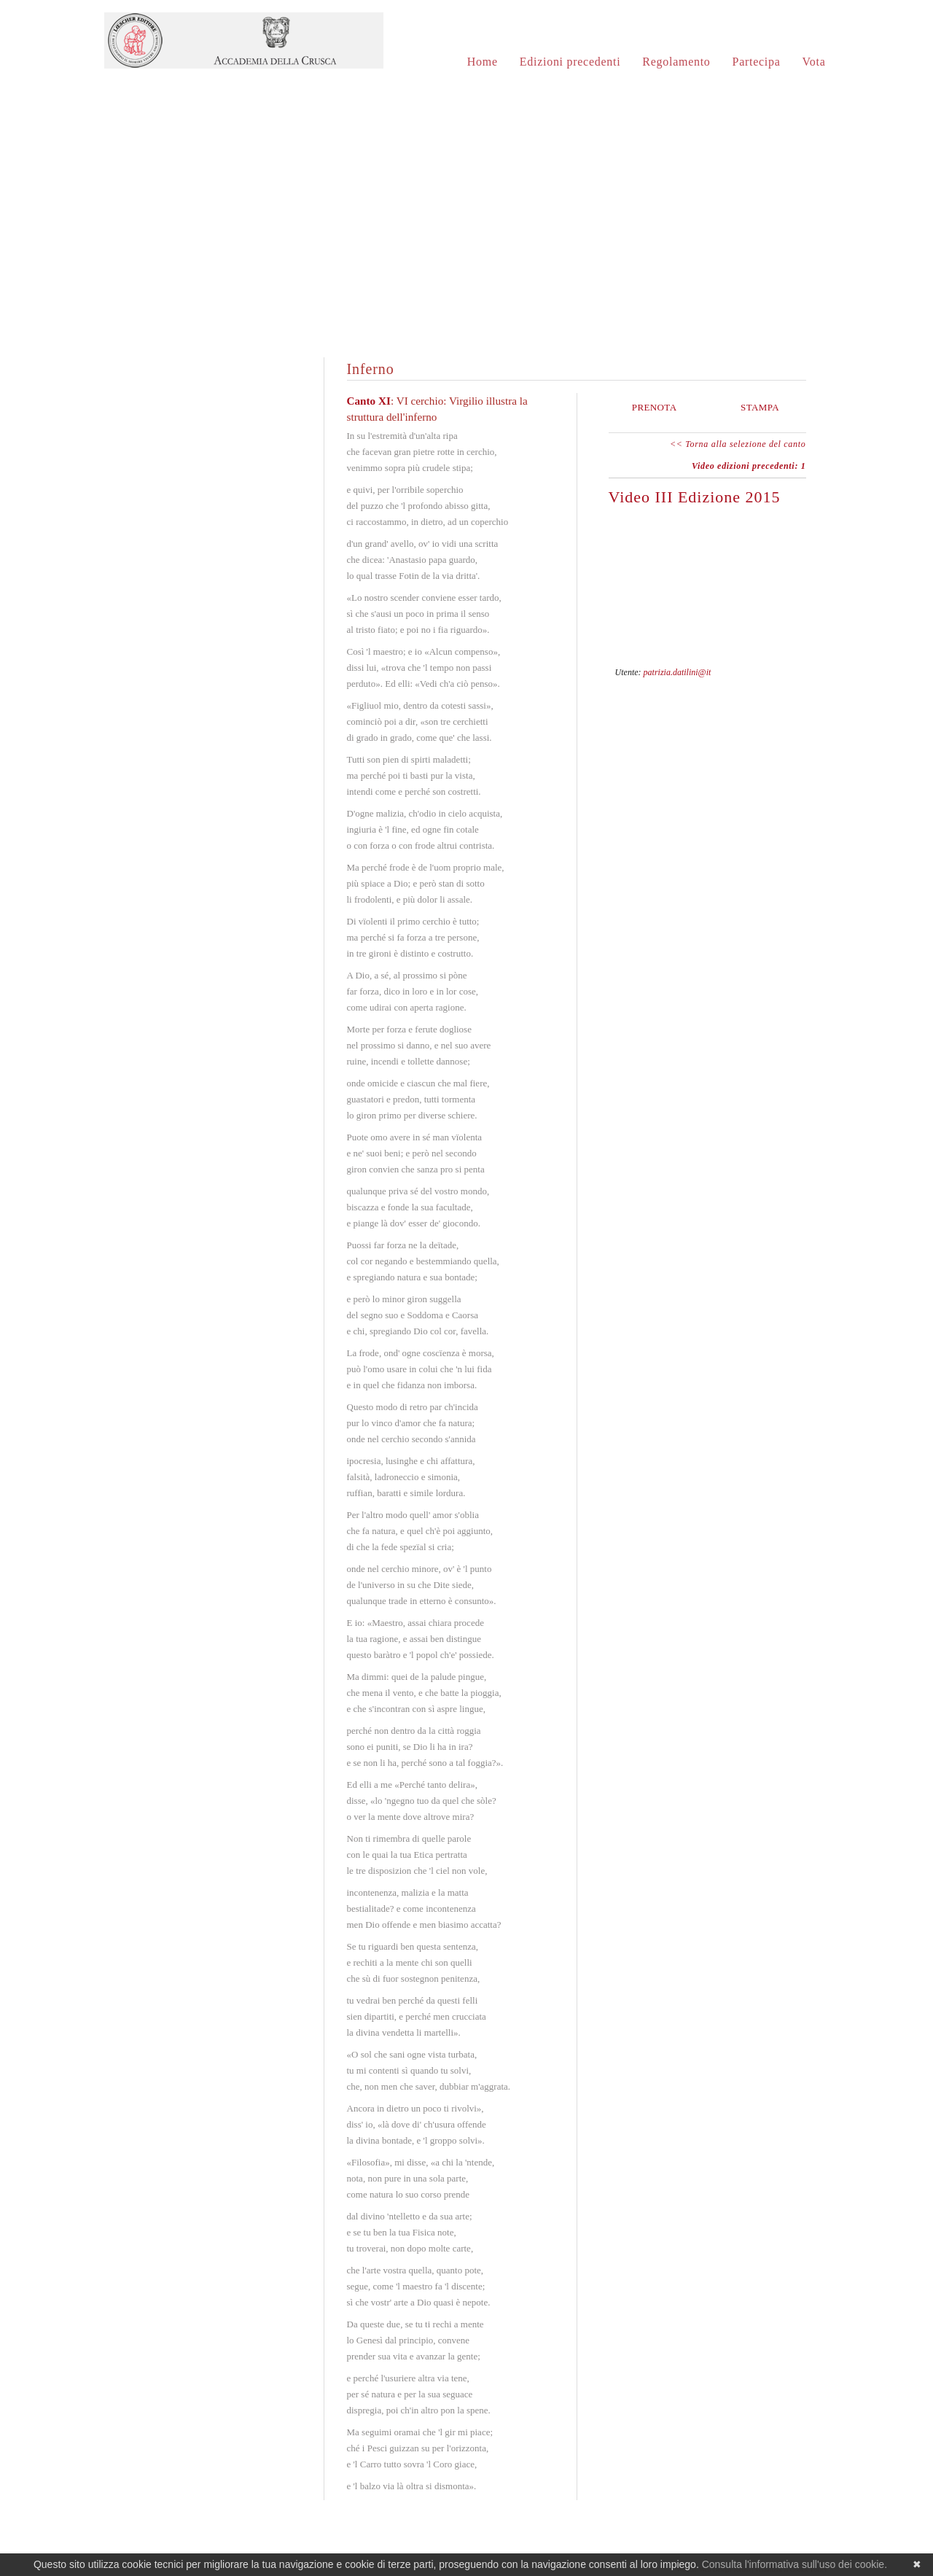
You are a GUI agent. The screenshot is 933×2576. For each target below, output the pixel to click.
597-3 (777, 670)
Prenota (654, 407)
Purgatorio (213, 566)
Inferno (213, 422)
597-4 (789, 670)
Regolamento (676, 61)
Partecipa (757, 61)
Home (482, 61)
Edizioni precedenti (570, 61)
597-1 (754, 670)
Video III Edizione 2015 (695, 497)
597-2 (765, 670)
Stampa (760, 407)
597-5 (800, 670)
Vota (814, 61)
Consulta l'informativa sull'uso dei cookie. (794, 2564)
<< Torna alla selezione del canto (738, 444)
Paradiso (213, 710)
